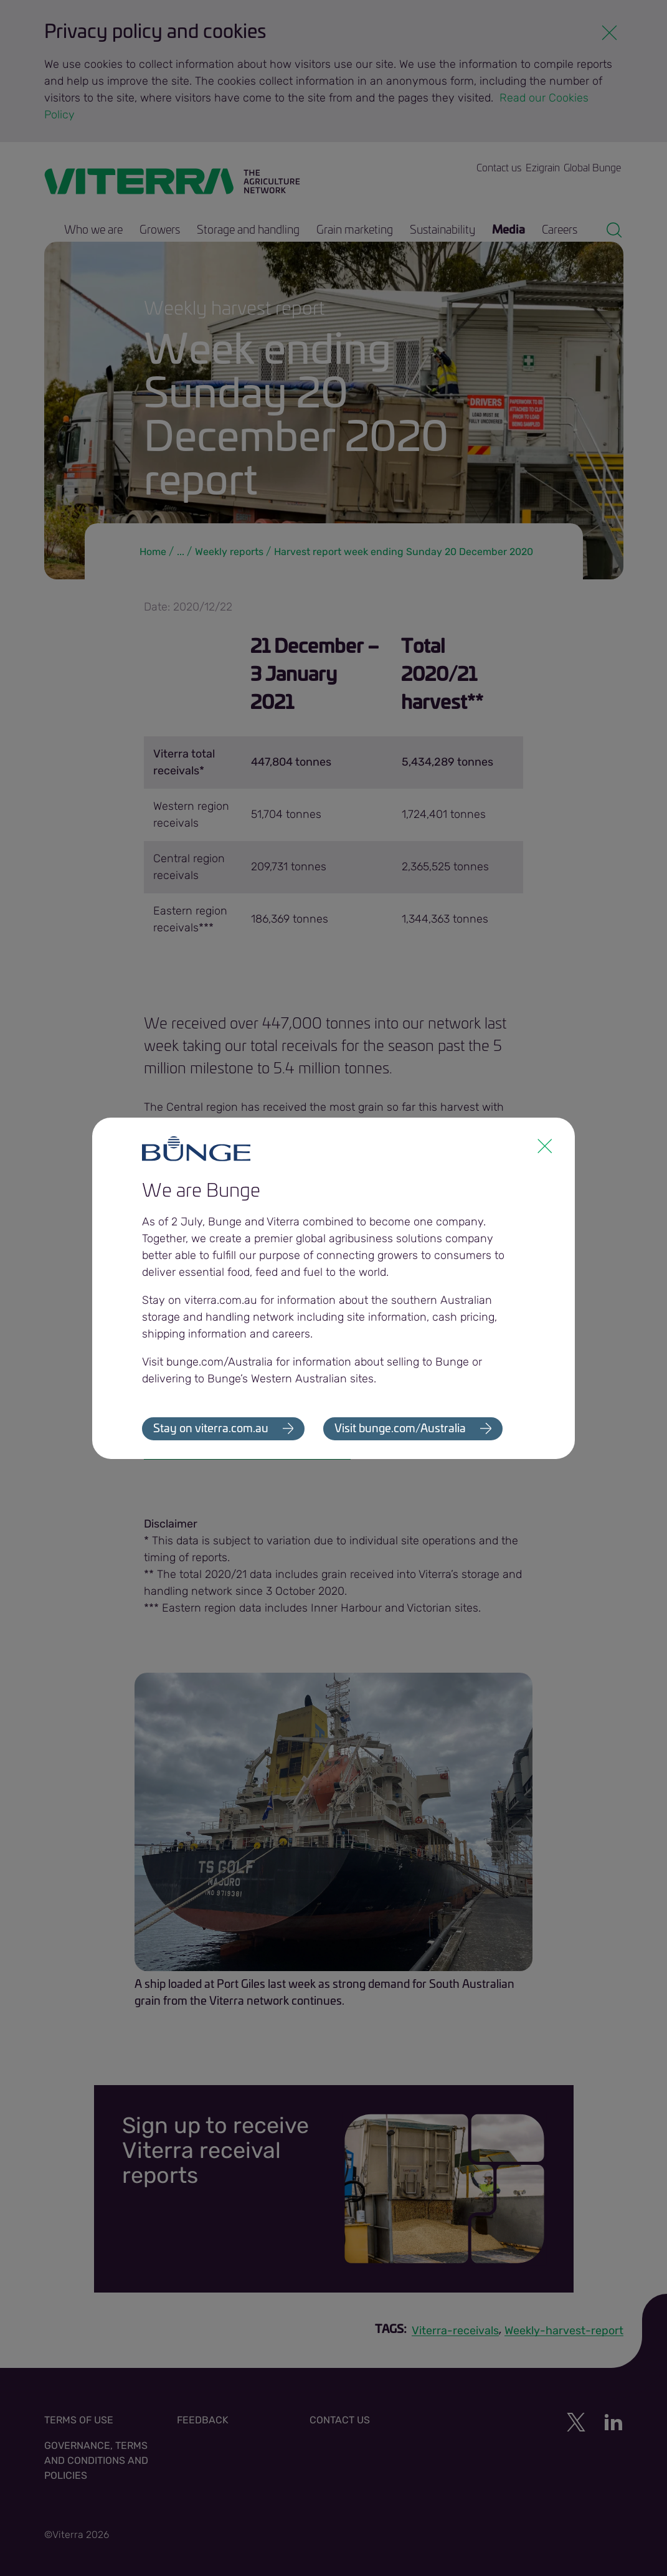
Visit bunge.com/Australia (400, 1429)
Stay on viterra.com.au (210, 1429)
